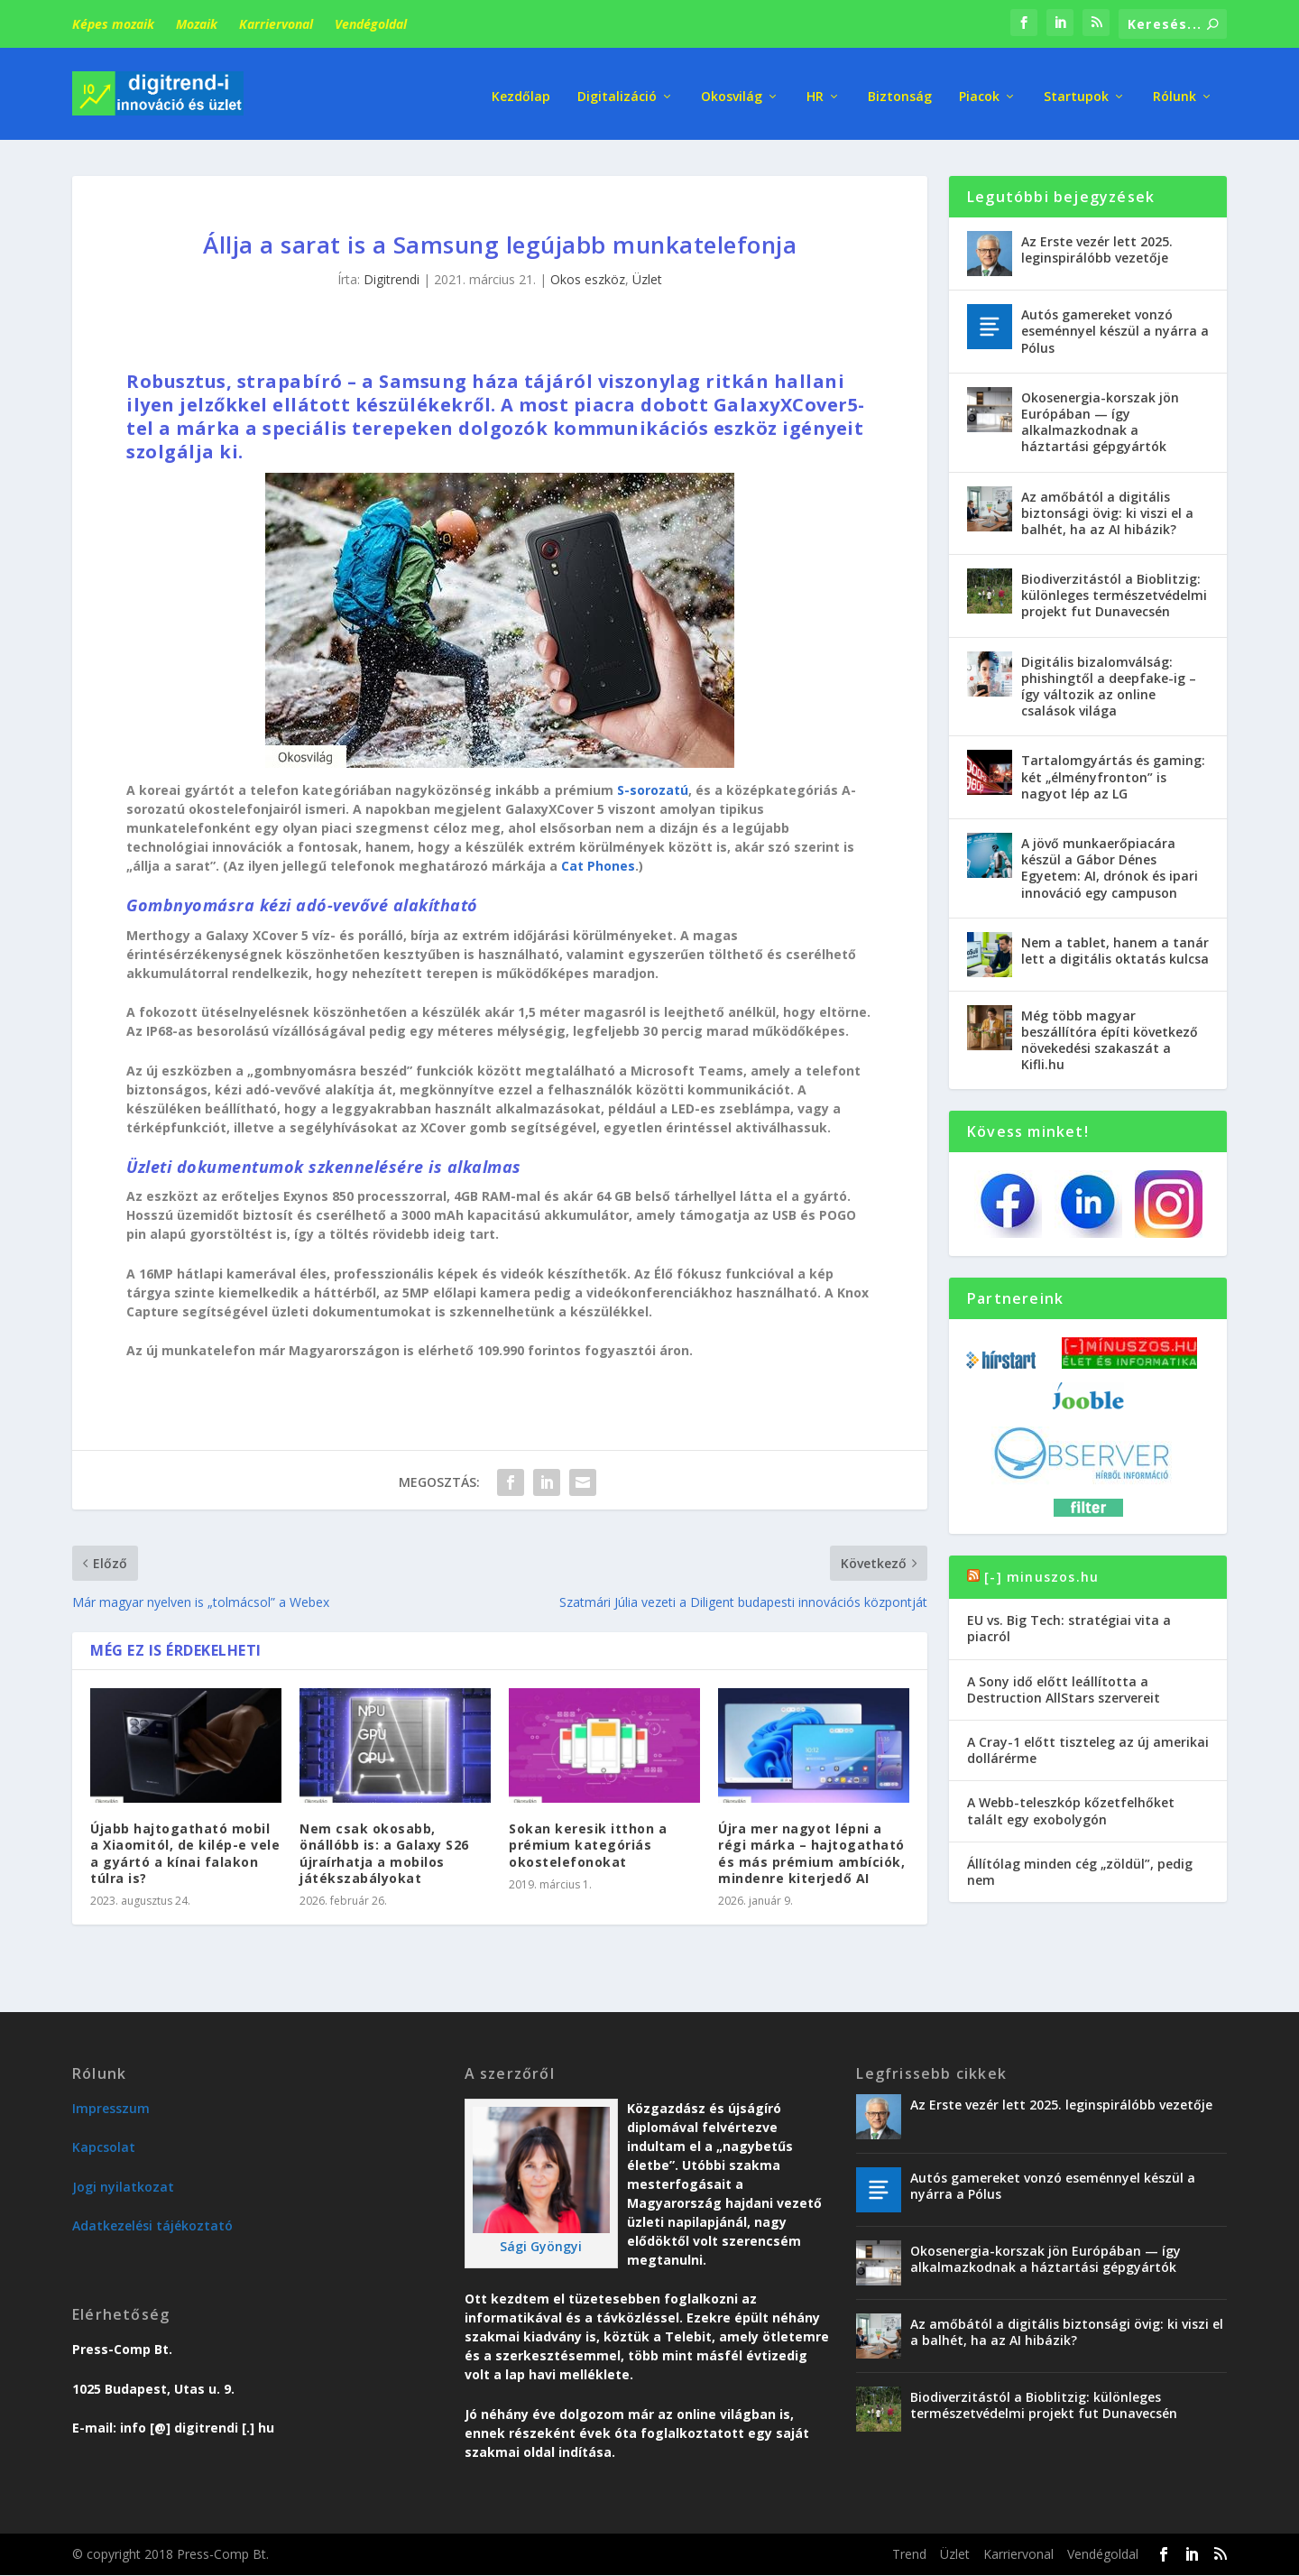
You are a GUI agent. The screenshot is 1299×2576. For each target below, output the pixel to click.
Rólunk (1174, 89)
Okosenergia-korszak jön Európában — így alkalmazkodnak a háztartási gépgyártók (1100, 415)
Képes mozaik (113, 23)
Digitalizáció (617, 89)
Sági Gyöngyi (541, 2239)
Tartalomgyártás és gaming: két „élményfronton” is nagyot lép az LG (1113, 769)
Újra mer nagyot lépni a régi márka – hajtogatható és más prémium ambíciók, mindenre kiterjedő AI (811, 1846)
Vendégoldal (371, 23)
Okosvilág (731, 89)
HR (815, 89)
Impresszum (111, 2101)
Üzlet (647, 272)
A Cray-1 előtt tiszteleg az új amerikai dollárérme (1088, 1742)
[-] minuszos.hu (1041, 1569)
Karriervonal (276, 23)
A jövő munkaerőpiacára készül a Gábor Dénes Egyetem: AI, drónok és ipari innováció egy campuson (1109, 860)
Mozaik (196, 23)
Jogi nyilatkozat (123, 2179)
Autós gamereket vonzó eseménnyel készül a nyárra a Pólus (1115, 323)
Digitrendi (391, 272)
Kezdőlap (521, 89)
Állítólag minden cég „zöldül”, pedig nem (1080, 1863)
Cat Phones (598, 858)
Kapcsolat (103, 2139)
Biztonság (900, 89)
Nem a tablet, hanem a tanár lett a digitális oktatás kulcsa (1115, 942)
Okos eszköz (587, 272)
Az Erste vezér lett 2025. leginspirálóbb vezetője (1097, 242)
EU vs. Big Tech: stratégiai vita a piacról (1069, 1621)
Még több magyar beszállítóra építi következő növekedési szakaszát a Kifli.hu (1109, 1032)
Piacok (979, 89)
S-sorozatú (652, 782)
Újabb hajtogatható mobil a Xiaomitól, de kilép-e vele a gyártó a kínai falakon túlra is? (185, 1846)
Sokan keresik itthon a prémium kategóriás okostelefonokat (588, 1837)
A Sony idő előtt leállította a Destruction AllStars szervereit (1063, 1681)
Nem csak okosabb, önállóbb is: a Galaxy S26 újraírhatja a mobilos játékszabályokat (384, 1846)
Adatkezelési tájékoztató (152, 2218)
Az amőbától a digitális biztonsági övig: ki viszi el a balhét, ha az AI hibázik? (1107, 505)
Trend (909, 2546)
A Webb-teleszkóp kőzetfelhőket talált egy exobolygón (1071, 1803)
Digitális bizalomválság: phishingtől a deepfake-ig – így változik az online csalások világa (1108, 678)
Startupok (1076, 89)
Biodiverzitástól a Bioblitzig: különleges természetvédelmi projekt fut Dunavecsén (1114, 588)
